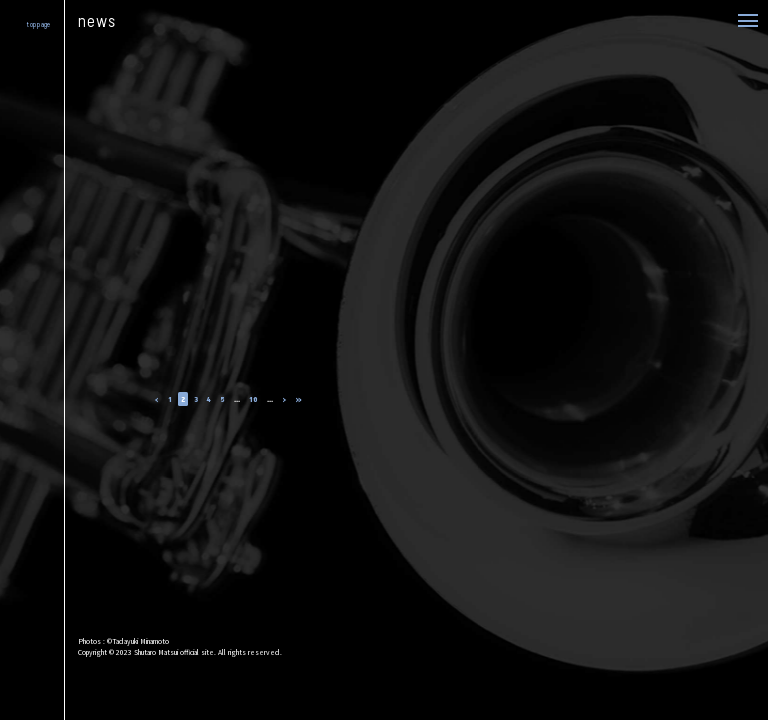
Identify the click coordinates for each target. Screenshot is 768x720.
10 (253, 398)
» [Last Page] (298, 398)
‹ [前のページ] (157, 398)
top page (38, 25)
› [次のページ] (284, 398)
